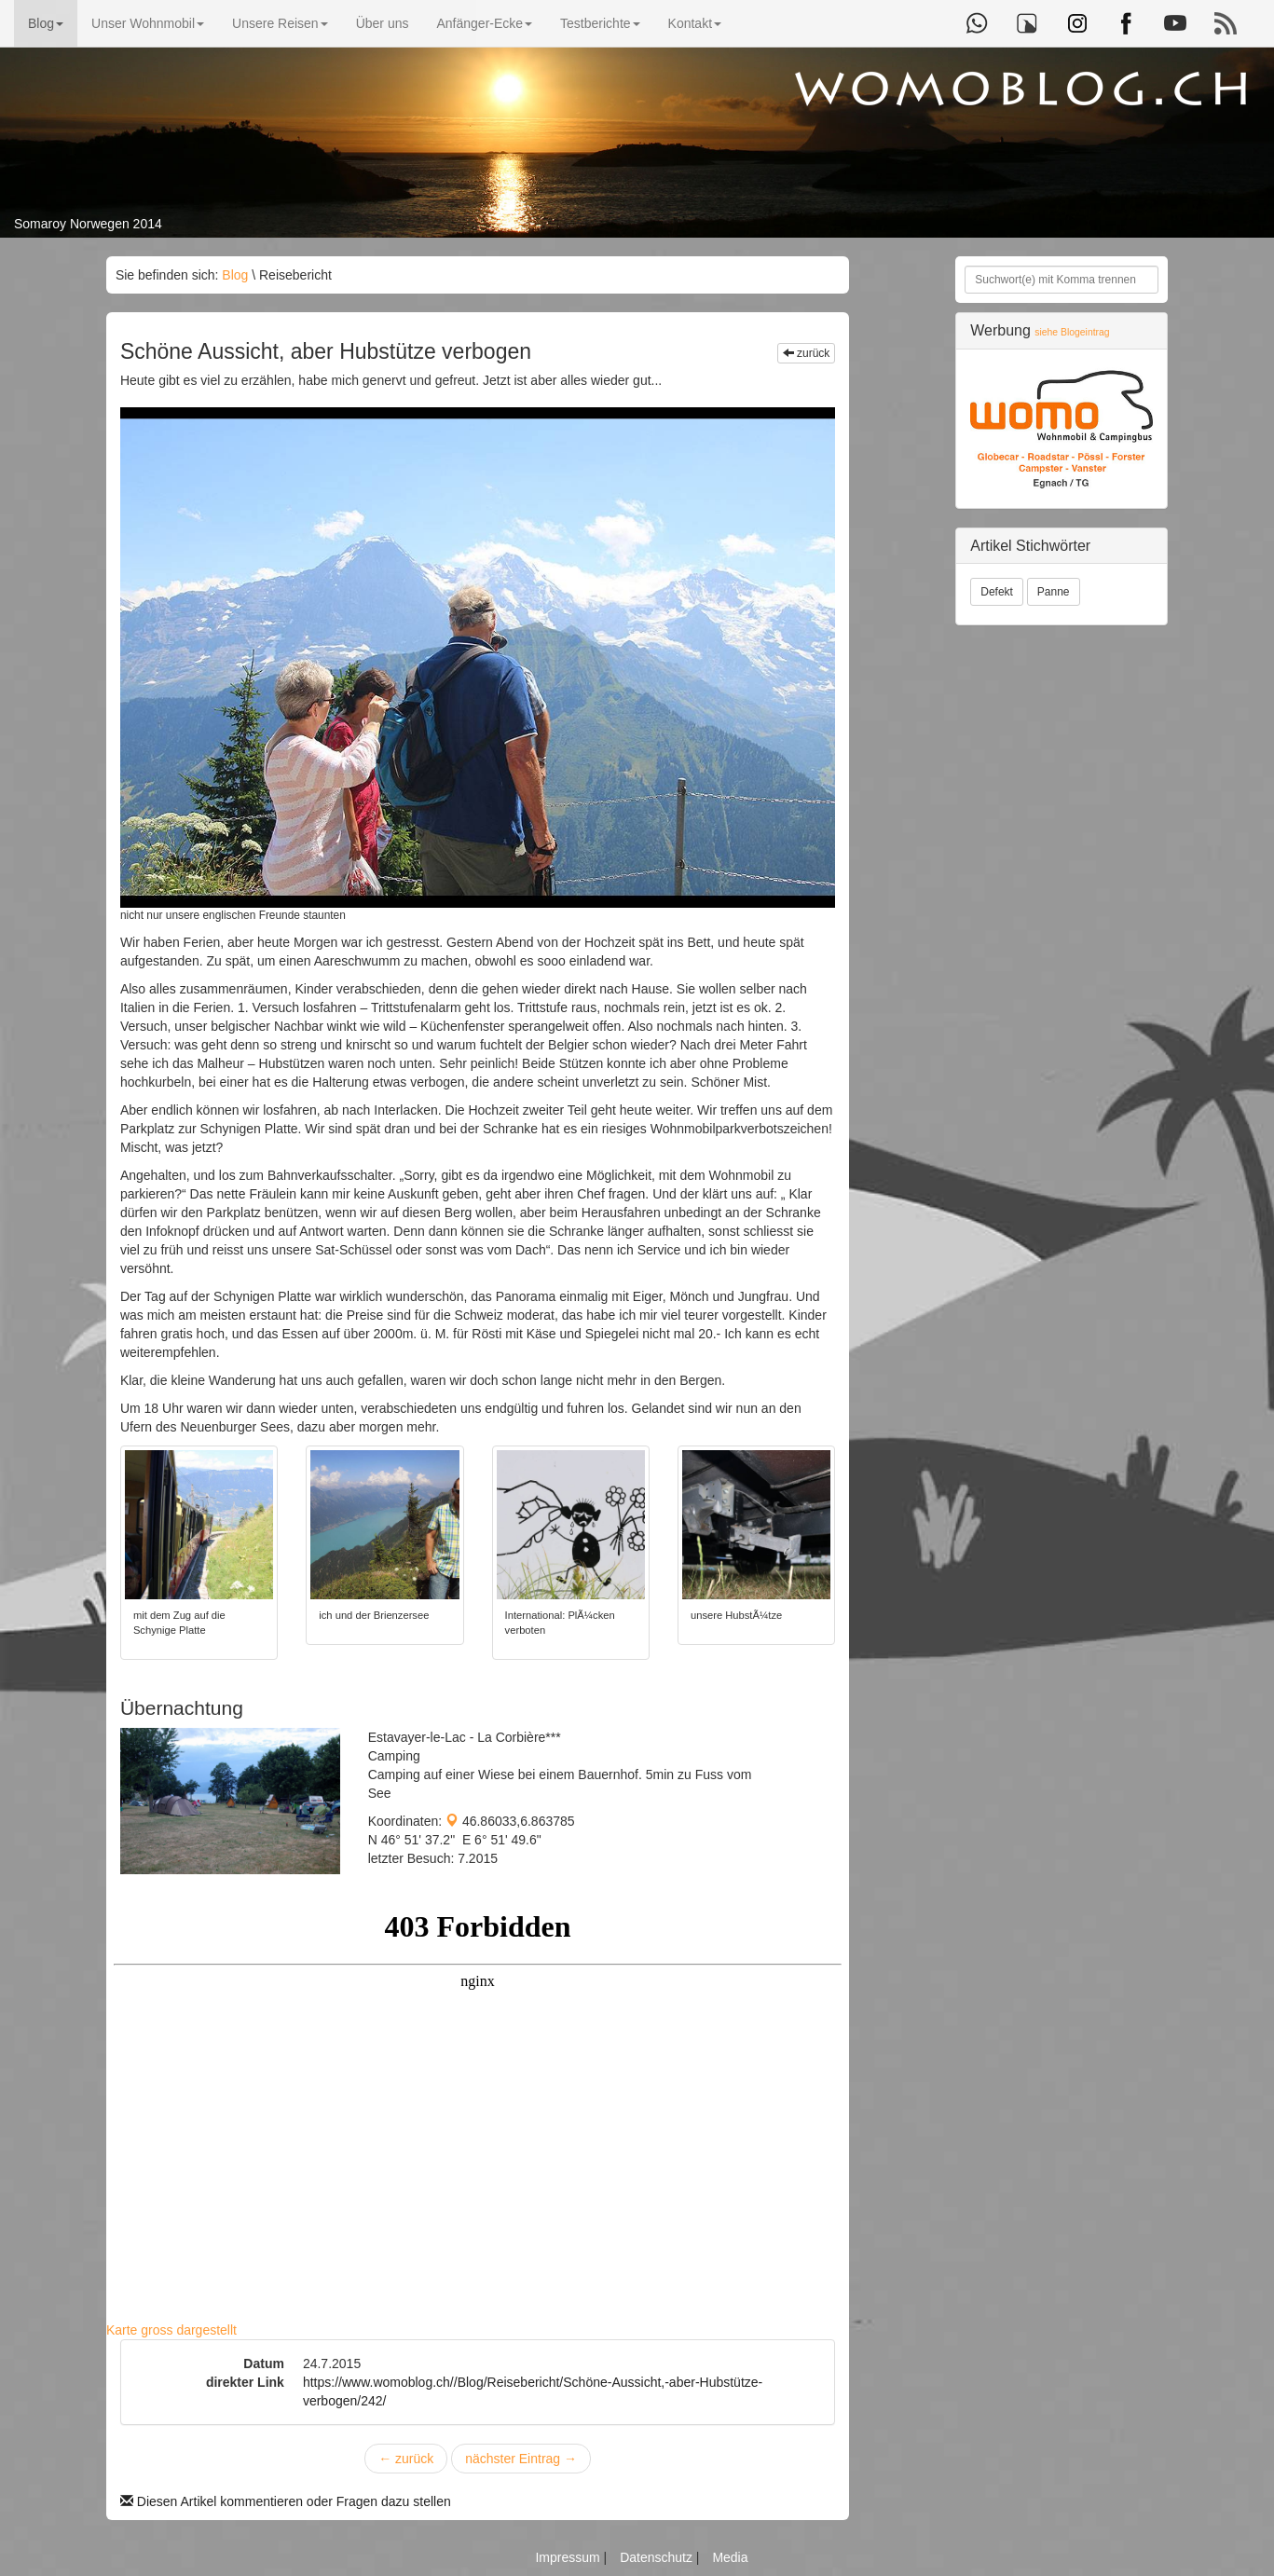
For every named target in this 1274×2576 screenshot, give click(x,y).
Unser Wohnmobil (147, 23)
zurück (806, 353)
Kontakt (694, 23)
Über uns (382, 23)
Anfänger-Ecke (484, 23)
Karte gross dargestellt (171, 2330)
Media (729, 2557)
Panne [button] (1053, 591)
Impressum (569, 2557)
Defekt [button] (996, 591)
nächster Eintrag (521, 2458)
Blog (45, 23)
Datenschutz (658, 2557)
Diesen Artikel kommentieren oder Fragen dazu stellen (285, 2501)
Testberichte (599, 23)
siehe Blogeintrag (1071, 332)
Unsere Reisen (280, 23)
